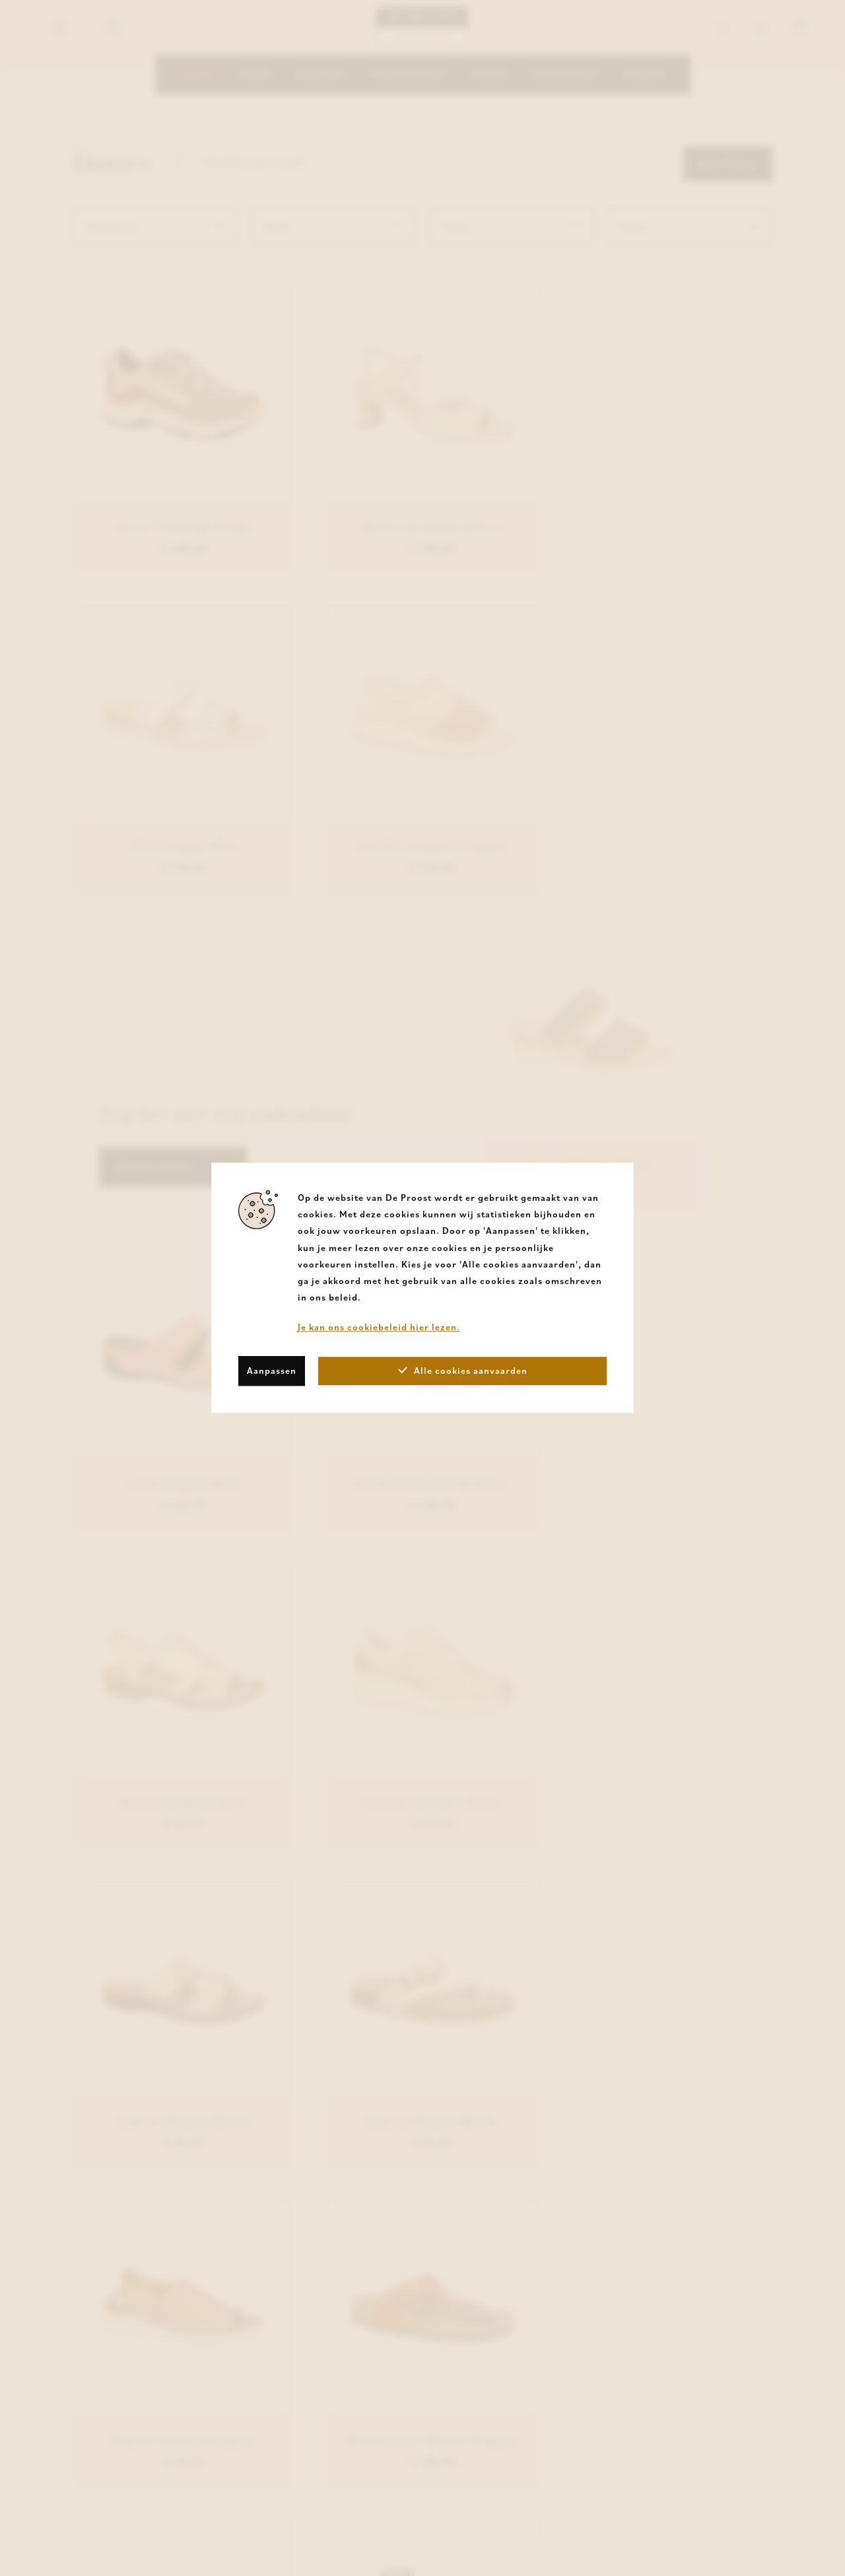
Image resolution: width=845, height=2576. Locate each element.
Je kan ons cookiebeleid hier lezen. (379, 1328)
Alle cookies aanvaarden (462, 1370)
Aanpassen (271, 1370)
